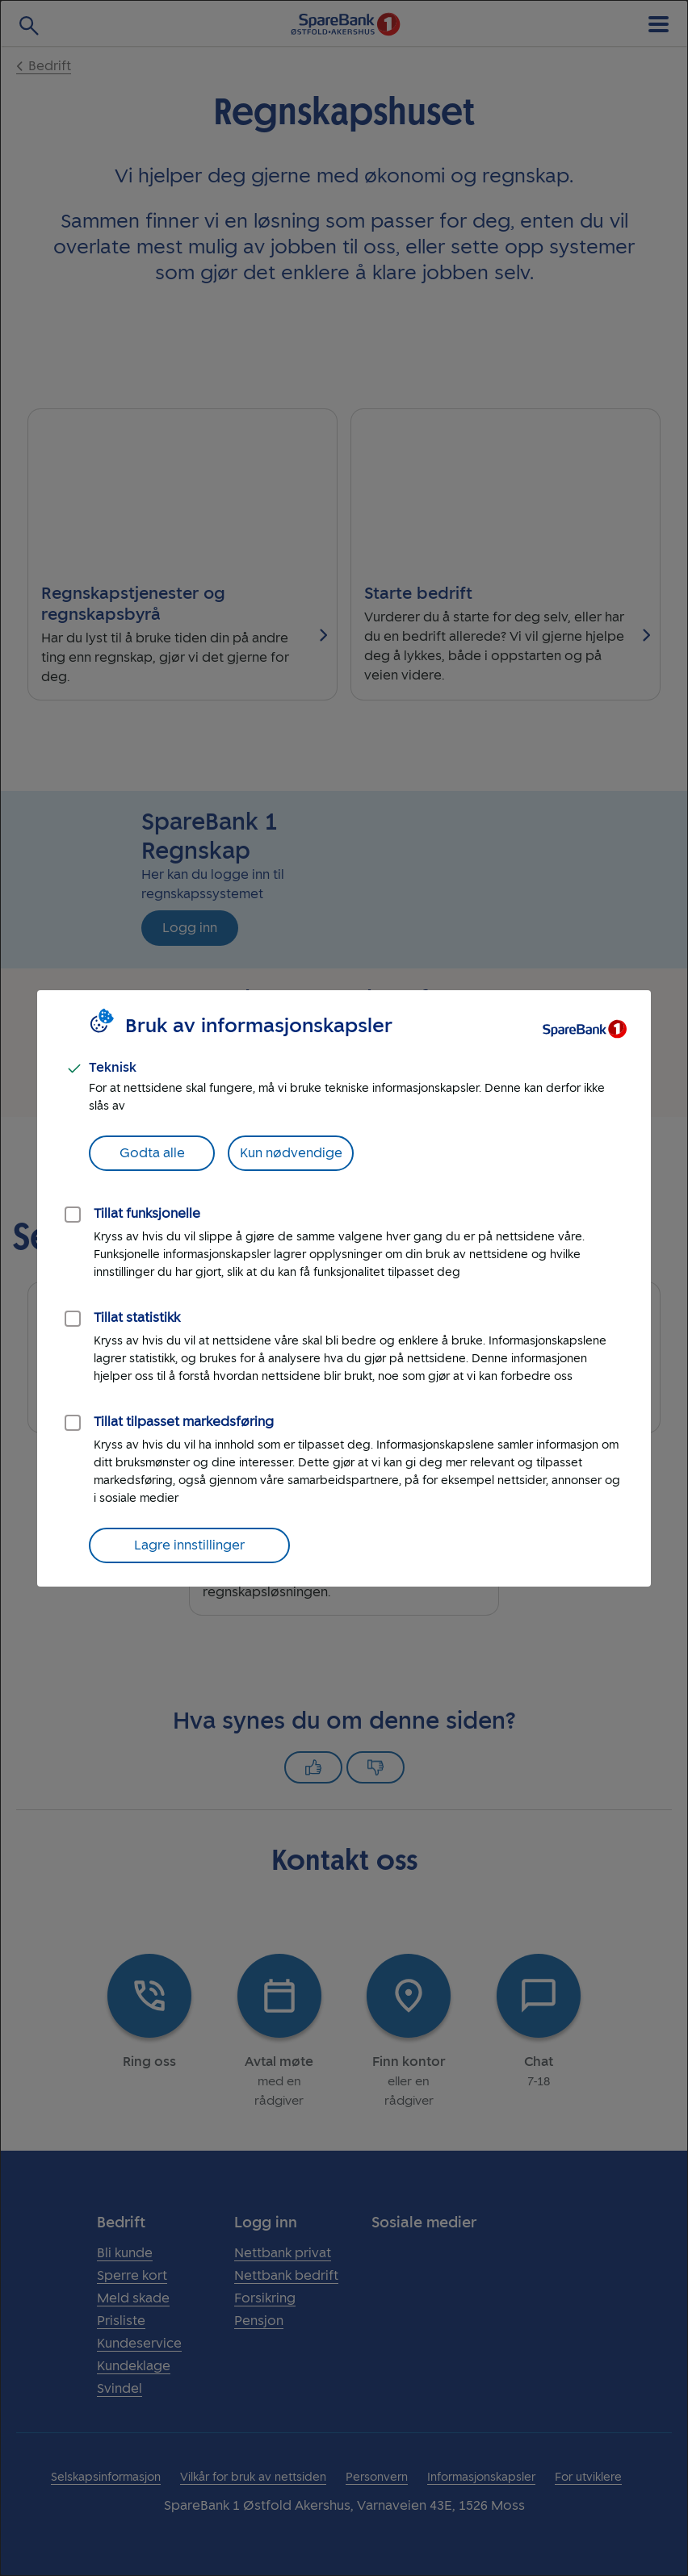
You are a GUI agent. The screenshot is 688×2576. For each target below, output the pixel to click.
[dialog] (344, 1288)
